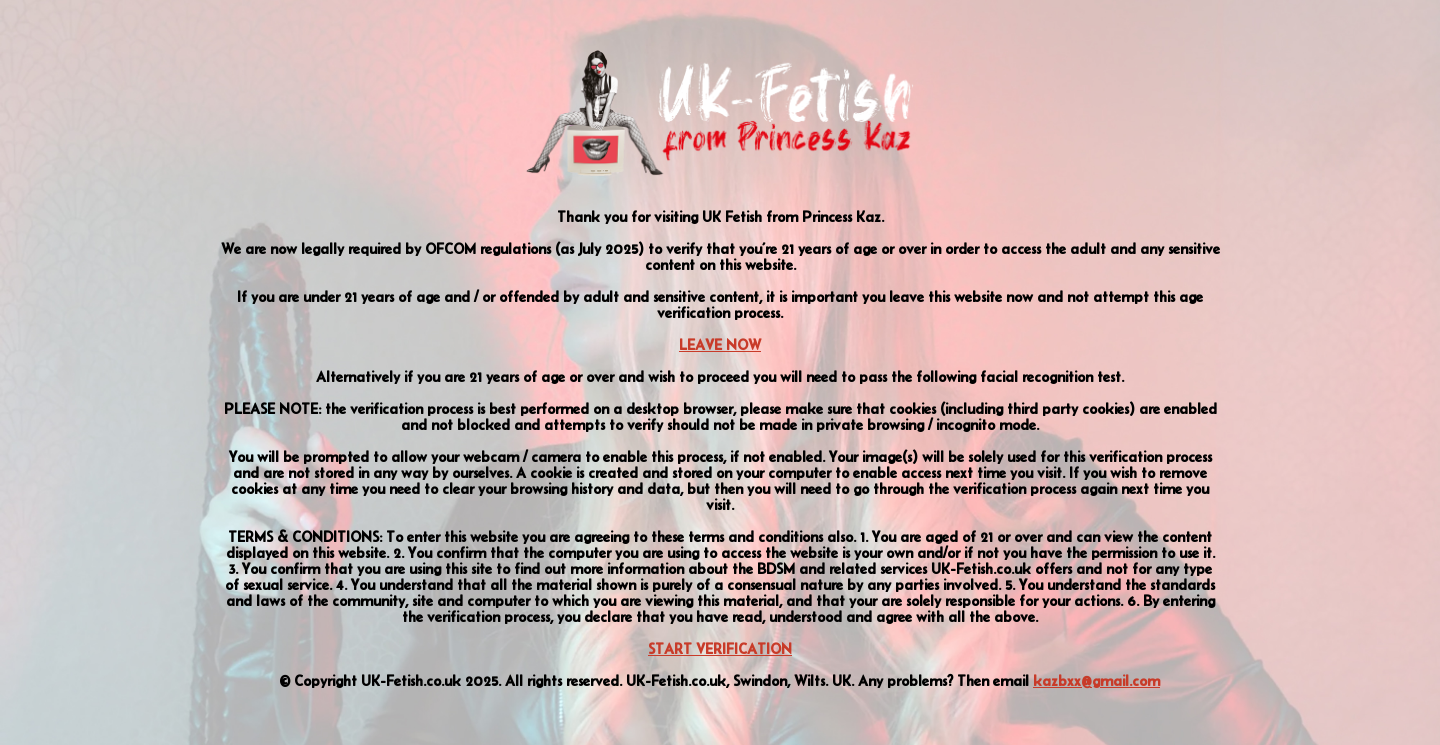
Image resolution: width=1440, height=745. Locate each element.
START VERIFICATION (720, 649)
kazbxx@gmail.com (1096, 681)
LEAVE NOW (720, 345)
